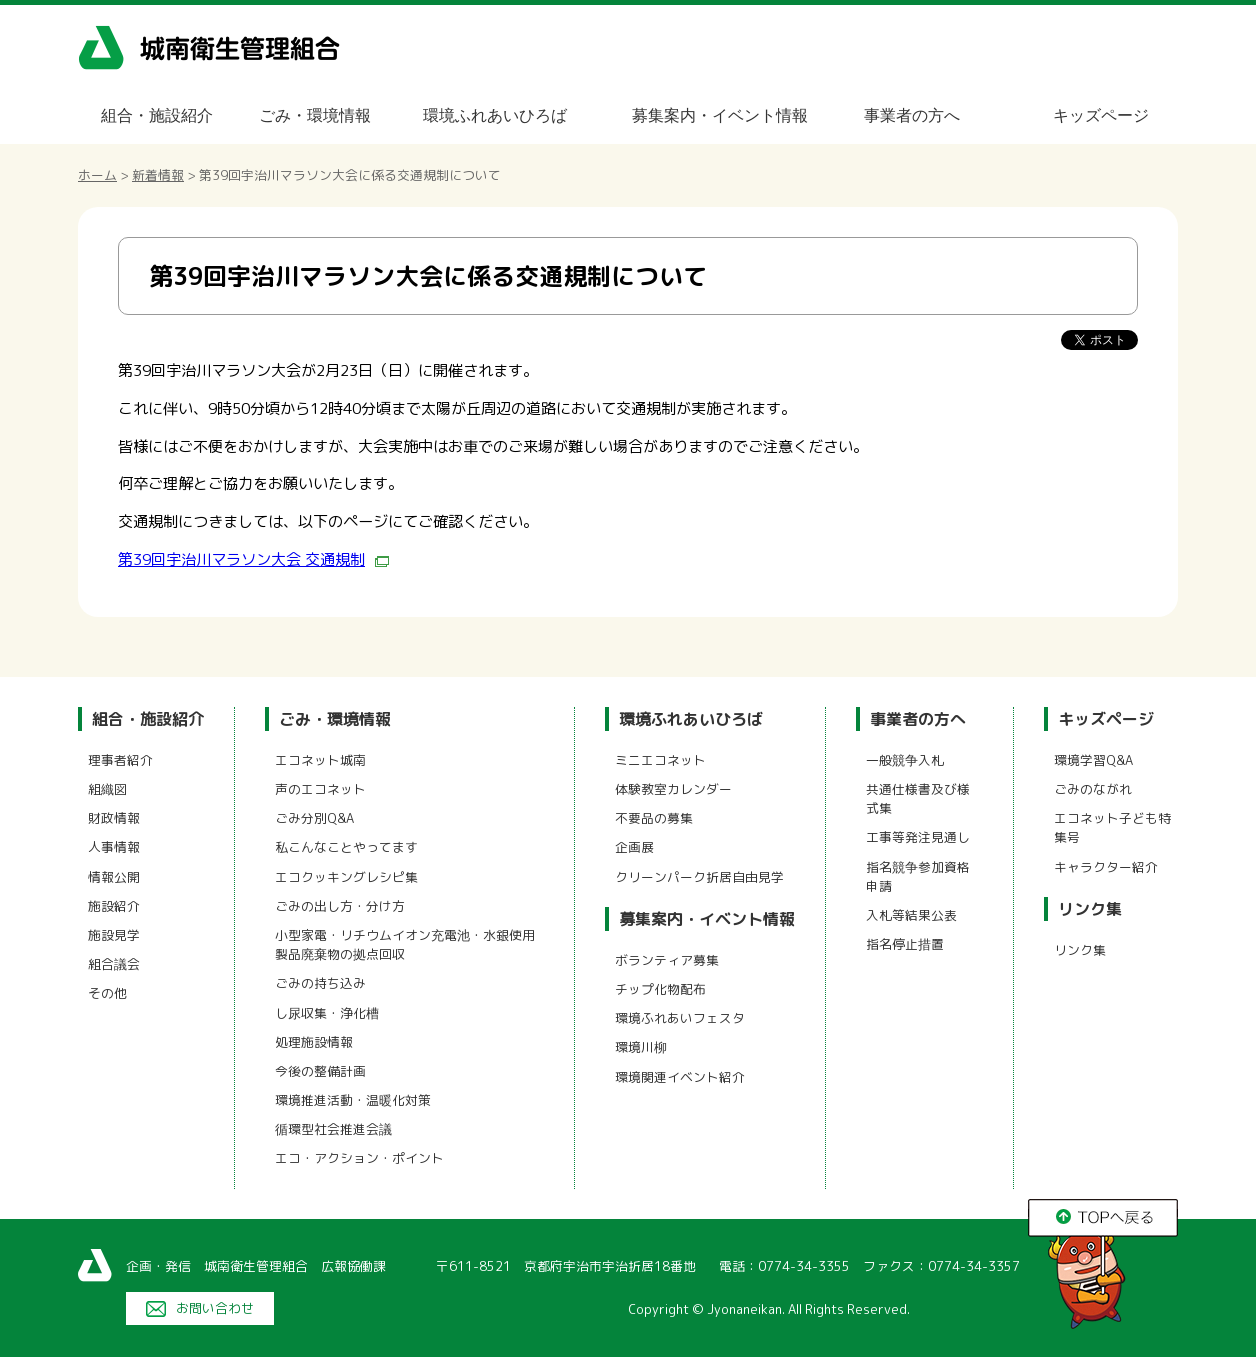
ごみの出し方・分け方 (340, 906)
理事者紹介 (120, 760)
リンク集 (1090, 909)
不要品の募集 (654, 818)
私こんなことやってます (346, 847)
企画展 (634, 847)
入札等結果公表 (911, 915)
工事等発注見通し (918, 837)
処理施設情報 (314, 1042)
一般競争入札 (905, 760)
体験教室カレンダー (673, 789)
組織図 (107, 789)
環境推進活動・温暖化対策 (353, 1100)
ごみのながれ (1093, 789)
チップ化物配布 (660, 989)
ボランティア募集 (667, 960)
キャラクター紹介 (1106, 867)
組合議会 (114, 964)
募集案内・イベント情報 (720, 115)
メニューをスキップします (712, 13)
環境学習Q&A (1093, 760)
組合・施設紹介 (157, 115)
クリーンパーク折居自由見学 (699, 877)
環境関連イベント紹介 (680, 1077)
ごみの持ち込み (320, 983)
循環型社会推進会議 (333, 1129)
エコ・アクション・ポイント (359, 1158)
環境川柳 (641, 1047)
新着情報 (158, 175)
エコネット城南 (320, 760)
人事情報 (114, 847)
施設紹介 (114, 906)
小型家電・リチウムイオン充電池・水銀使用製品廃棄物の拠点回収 (405, 944)
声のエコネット (320, 789)
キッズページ (1101, 115)
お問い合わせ (215, 1308)
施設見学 (114, 935)
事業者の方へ (912, 115)
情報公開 (114, 877)
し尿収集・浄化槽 (327, 1013)
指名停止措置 (905, 944)
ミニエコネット (660, 760)
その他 (107, 993)
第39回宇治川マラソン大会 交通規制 (253, 559)
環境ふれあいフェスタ (680, 1018)
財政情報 (114, 818)
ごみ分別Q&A (314, 818)
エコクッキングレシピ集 (346, 877)
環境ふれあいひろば (495, 115)
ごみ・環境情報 (315, 115)
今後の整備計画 (320, 1071)
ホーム (97, 175)
